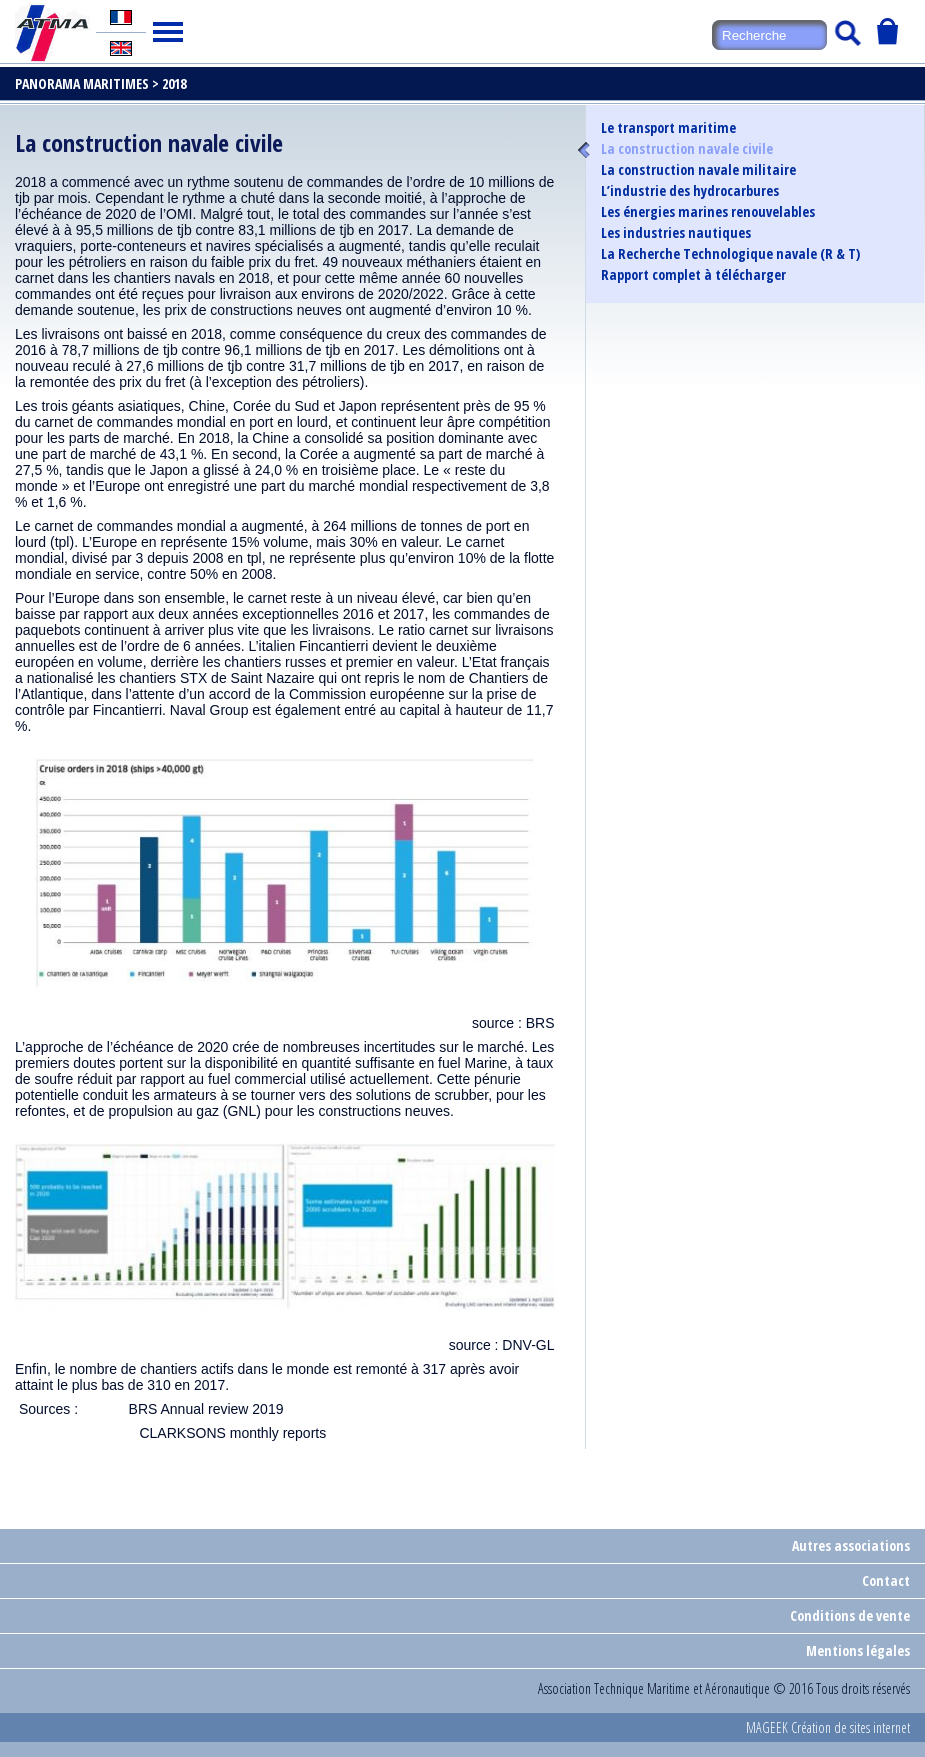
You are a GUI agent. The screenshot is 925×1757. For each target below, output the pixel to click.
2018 (174, 83)
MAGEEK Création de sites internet (828, 1727)
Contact (886, 1580)
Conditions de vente (850, 1615)
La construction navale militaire (698, 170)
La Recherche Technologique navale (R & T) (730, 254)
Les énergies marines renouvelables (708, 212)
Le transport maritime (668, 128)
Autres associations (851, 1545)
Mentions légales (858, 1650)
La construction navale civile (687, 149)
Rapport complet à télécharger (693, 275)
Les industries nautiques (676, 233)
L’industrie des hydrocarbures (690, 191)
